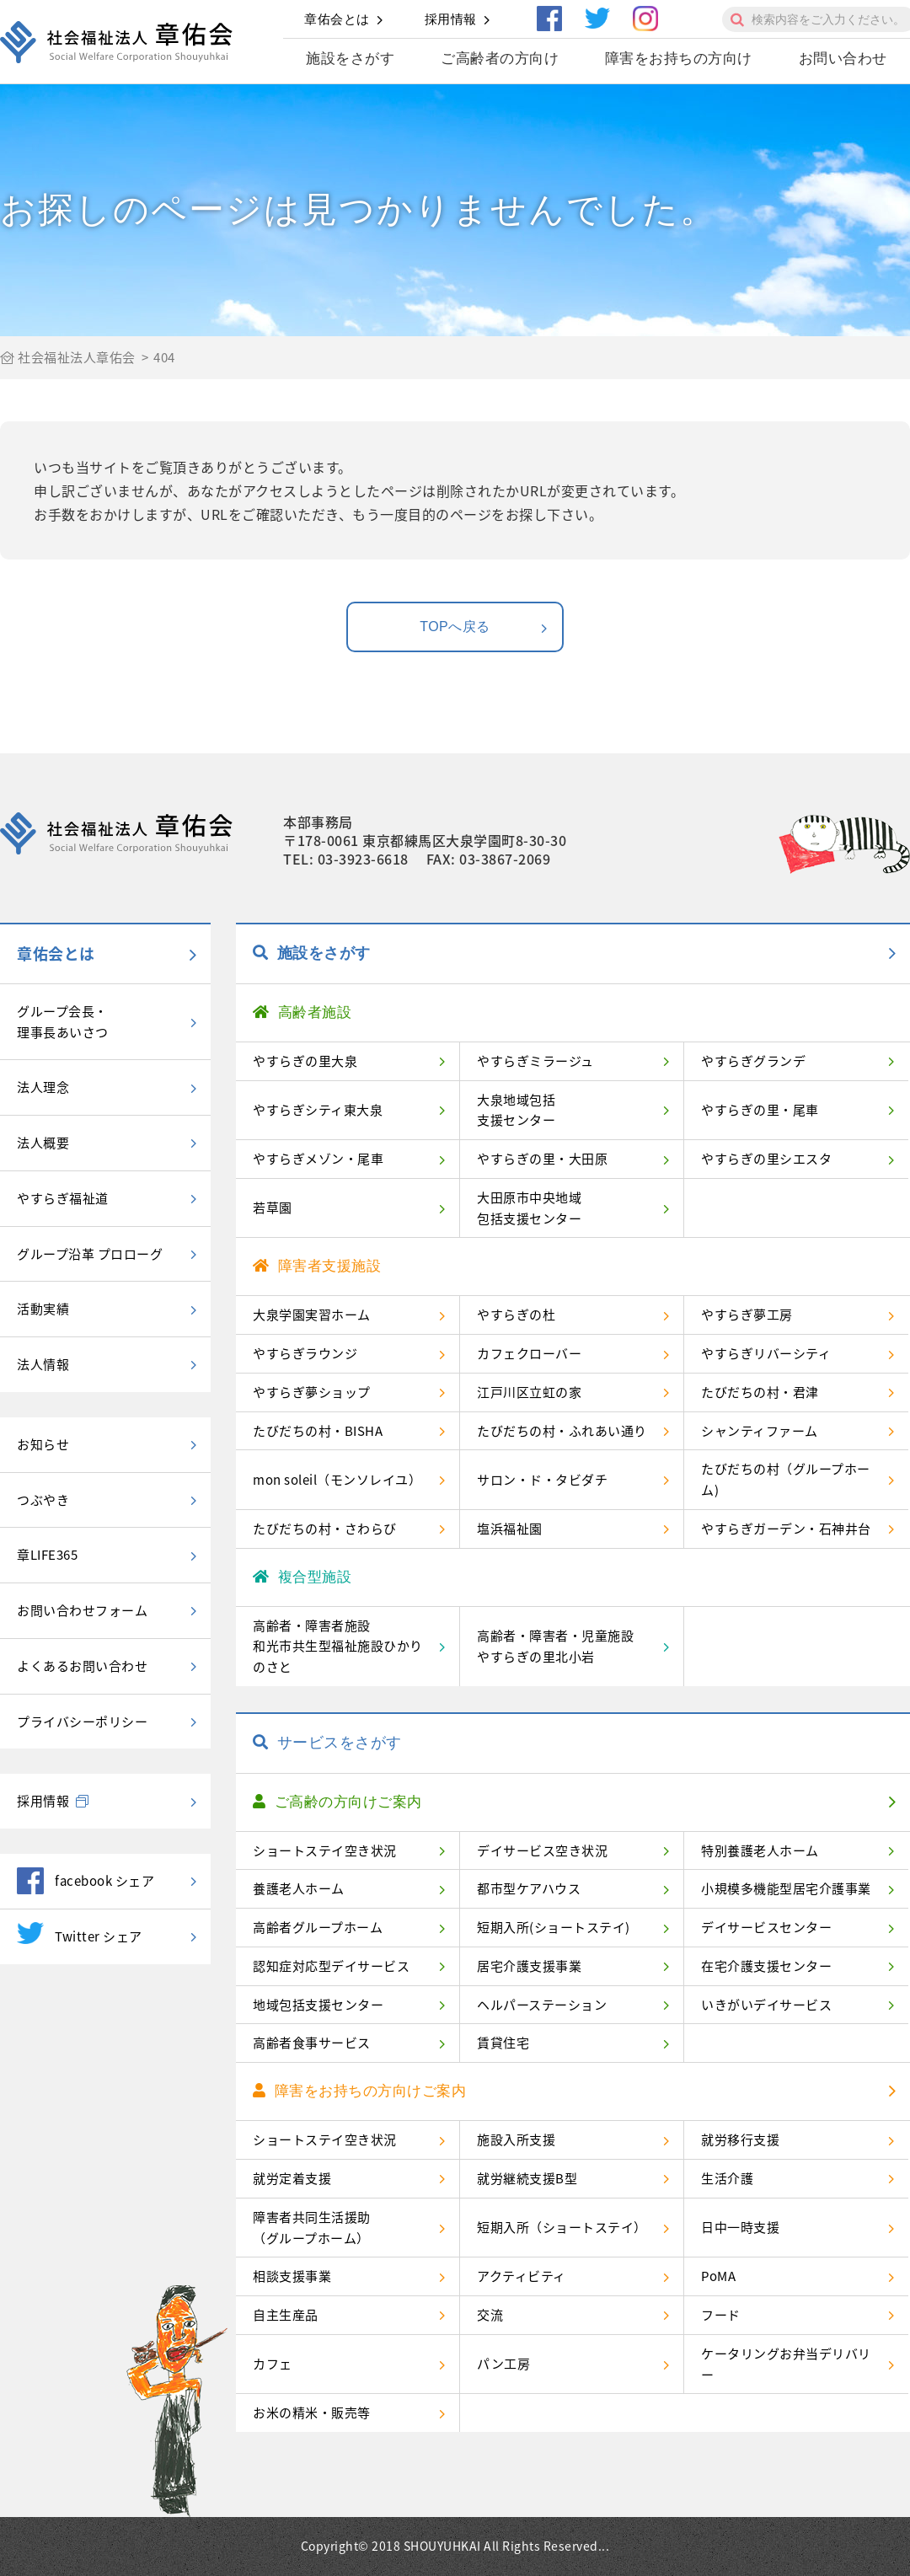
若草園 (272, 1207)
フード (721, 2315)
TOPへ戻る (484, 628)
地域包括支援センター (318, 2004)
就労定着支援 (292, 2178)
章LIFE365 (47, 1554)
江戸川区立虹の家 (529, 1392)
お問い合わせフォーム (82, 1610)
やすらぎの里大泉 (305, 1061)
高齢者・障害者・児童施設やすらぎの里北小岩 (555, 1646)
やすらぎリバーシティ (766, 1353)
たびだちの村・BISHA (318, 1431)
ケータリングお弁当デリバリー (786, 2364)
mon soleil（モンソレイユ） (337, 1479)
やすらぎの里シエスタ (766, 1158)
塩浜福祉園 (510, 1528)
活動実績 (43, 1308)
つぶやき (43, 1500)
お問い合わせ (843, 59)
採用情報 (451, 19)
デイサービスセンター (766, 1927)
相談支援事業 (292, 2276)
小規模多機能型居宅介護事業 (786, 1888)
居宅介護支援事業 (529, 1966)
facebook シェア (85, 1880)
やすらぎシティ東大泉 (318, 1110)
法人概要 (43, 1142)
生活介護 (727, 2178)
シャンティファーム (759, 1431)
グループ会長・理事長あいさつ (63, 1022)
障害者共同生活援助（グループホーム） (312, 2227)
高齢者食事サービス (312, 2042)
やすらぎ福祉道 (63, 1198)
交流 (490, 2315)
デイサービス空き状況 (542, 1850)
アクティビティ (521, 2276)
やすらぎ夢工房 (747, 1314)
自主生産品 (285, 2315)
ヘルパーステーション (542, 2004)
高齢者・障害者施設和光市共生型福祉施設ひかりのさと (338, 1646)
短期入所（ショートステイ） (562, 2227)
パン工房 (503, 2363)
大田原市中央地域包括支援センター (529, 1208)
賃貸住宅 (503, 2042)
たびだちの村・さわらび (325, 1528)
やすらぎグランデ (753, 1061)
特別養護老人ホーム (760, 1850)
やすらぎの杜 (516, 1314)
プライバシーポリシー (82, 1721)
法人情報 (43, 1364)
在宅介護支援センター (766, 1966)
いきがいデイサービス (766, 2004)
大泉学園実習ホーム (312, 1314)
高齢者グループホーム (318, 1927)
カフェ (272, 2363)
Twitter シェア (79, 1933)
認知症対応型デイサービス (331, 1966)
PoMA (718, 2276)
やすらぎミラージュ (535, 1061)
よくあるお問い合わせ (82, 1666)
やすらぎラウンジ (305, 1353)
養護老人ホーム (299, 1888)
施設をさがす (350, 59)
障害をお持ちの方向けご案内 (359, 2091)
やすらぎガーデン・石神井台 (786, 1528)
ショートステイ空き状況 (325, 1850)
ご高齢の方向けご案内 (337, 1802)
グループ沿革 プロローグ (90, 1254)
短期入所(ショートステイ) (553, 1927)
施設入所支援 (516, 2139)
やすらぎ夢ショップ (312, 1392)
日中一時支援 (740, 2227)
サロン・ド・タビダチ (542, 1479)
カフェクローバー (529, 1353)
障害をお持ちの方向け (678, 59)
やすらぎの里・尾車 (760, 1110)
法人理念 (43, 1087)
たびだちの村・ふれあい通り (562, 1431)
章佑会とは (337, 19)
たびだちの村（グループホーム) (785, 1479)
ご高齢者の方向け (500, 59)
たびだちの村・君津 (760, 1392)
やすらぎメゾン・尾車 (318, 1158)
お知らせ (43, 1444)
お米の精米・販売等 (312, 2412)
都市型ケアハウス (529, 1888)
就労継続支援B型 (527, 2178)
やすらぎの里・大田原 (542, 1158)
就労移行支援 (740, 2139)
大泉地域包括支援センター (516, 1110)
